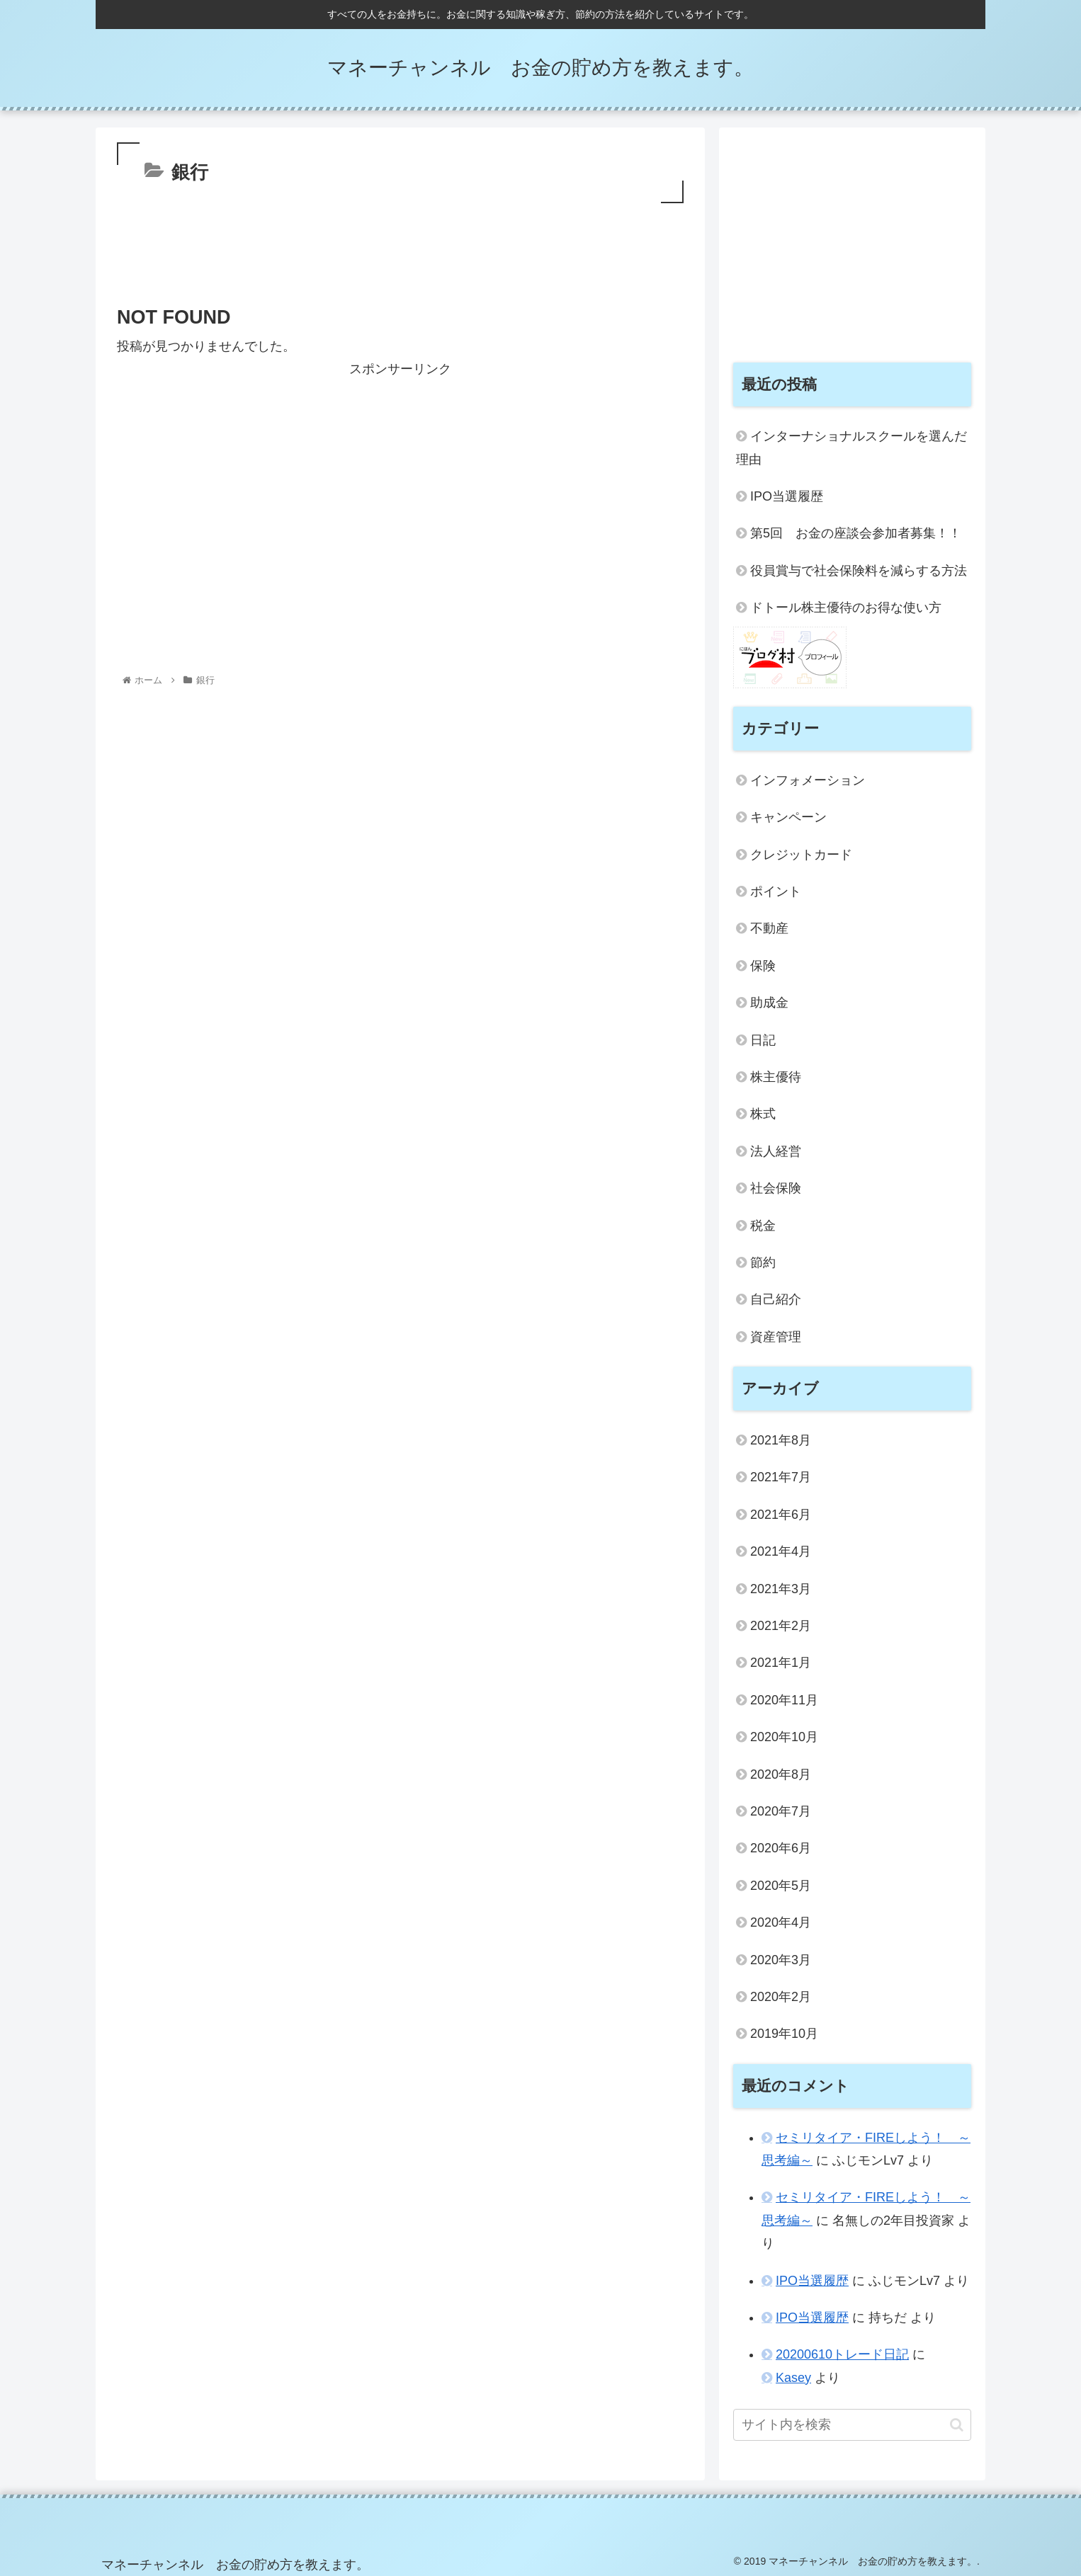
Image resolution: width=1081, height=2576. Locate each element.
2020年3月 (780, 1960)
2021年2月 (780, 1626)
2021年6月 (780, 1515)
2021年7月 (780, 1477)
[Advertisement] (400, 246)
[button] (956, 2425)
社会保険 (775, 1188)
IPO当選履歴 (786, 496)
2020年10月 (784, 1737)
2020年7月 (780, 1811)
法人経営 (775, 1151)
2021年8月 (780, 1440)
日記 (763, 1040)
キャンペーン (788, 817)
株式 (763, 1114)
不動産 (769, 928)
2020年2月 (780, 1997)
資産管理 (775, 1337)
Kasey (793, 2378)
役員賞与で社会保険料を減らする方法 (858, 571)
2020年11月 (784, 1700)
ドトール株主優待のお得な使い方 (845, 607)
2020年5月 (780, 1886)
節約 (763, 1262)
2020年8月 (780, 1774)
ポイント (775, 891)
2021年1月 (780, 1662)
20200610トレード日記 (842, 2354)
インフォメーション (807, 780)
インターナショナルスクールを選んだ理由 (851, 447)
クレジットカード (801, 855)
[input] (852, 2425)
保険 (763, 966)
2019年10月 (784, 2034)
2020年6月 (780, 1848)
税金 (763, 1226)
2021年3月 (780, 1589)
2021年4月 (780, 1551)
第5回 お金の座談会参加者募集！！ (855, 533)
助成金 (769, 1003)
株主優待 (775, 1077)
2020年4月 (780, 1922)
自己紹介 (775, 1299)
